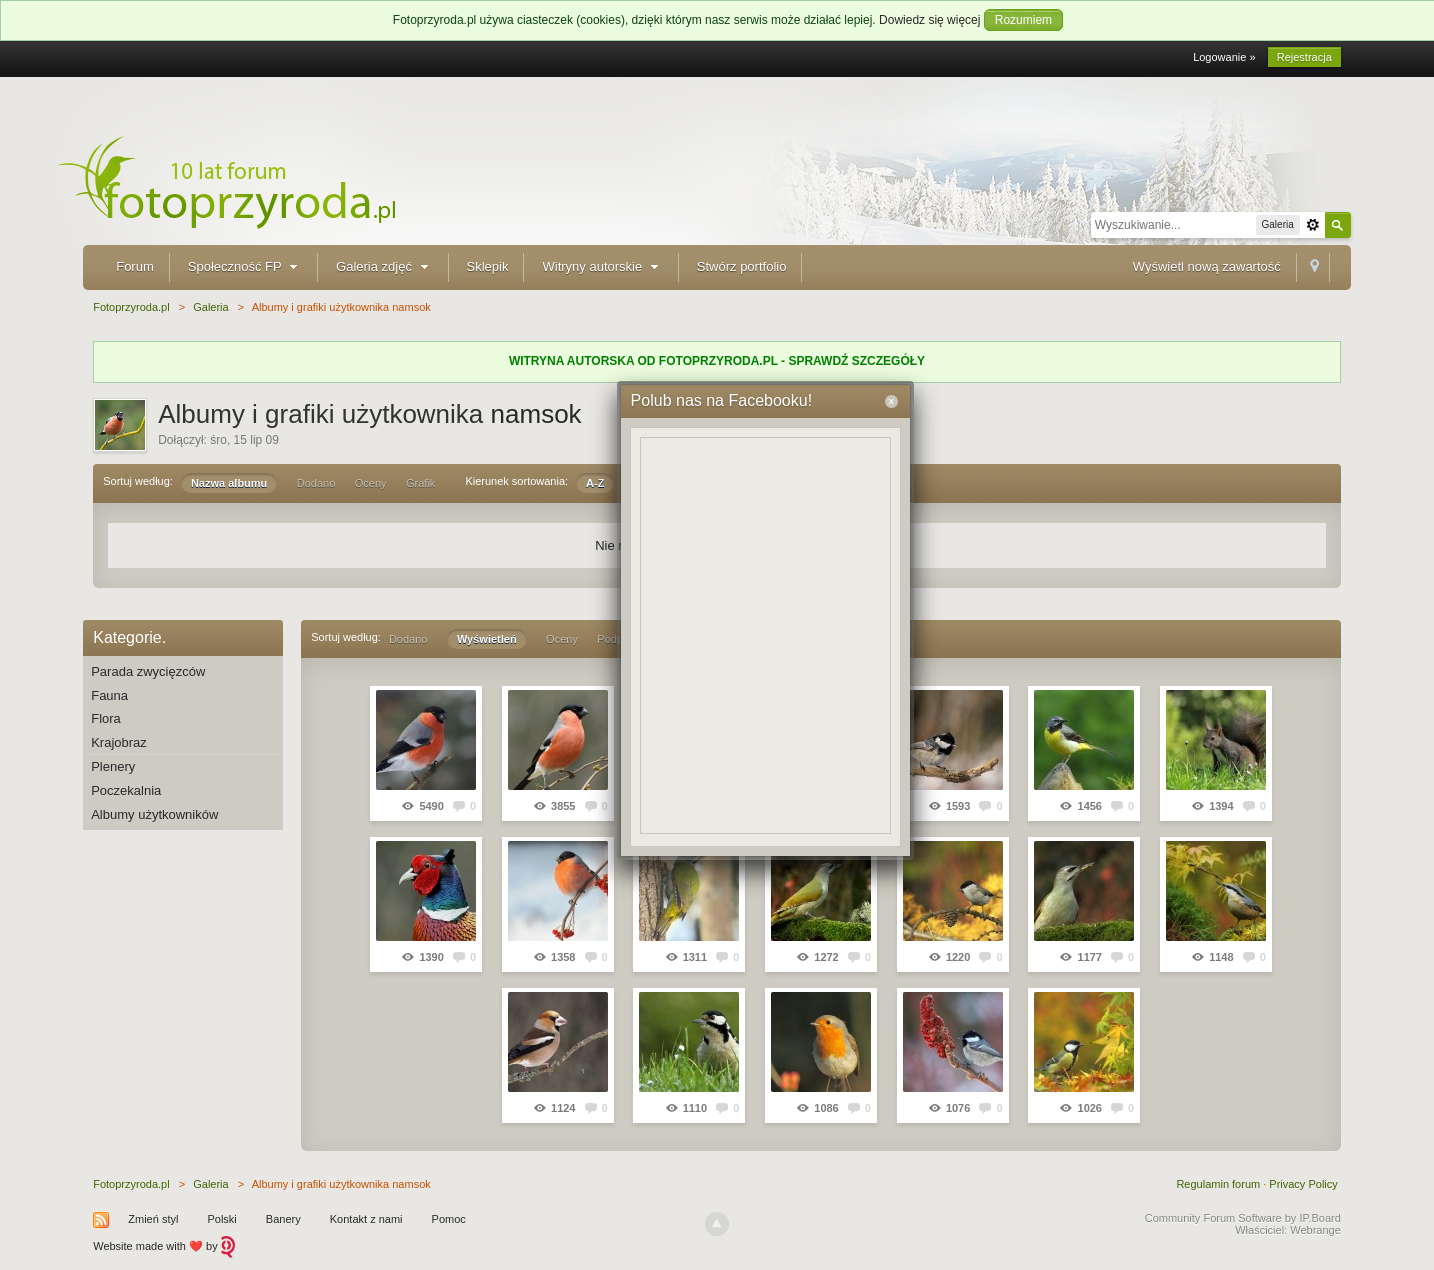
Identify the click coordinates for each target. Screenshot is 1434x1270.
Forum (135, 266)
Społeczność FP (245, 266)
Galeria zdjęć (384, 266)
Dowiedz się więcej (929, 20)
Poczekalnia (126, 790)
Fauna (109, 695)
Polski (221, 1219)
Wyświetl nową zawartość (1207, 266)
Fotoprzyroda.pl (131, 1184)
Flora (106, 718)
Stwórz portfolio (742, 266)
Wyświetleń (487, 639)
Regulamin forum (1218, 1184)
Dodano (316, 483)
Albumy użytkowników (154, 814)
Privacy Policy (1303, 1184)
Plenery (113, 766)
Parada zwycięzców (148, 671)
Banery (283, 1219)
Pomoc (449, 1219)
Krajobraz (119, 742)
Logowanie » (1224, 57)
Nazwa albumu (229, 483)
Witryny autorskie (602, 266)
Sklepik (488, 266)
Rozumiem (1023, 20)
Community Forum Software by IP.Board (1243, 1218)
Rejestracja (1304, 57)
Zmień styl (153, 1219)
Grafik (420, 483)
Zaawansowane (1313, 225)
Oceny (371, 483)
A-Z (595, 483)
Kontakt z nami (366, 1219)
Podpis (614, 639)
